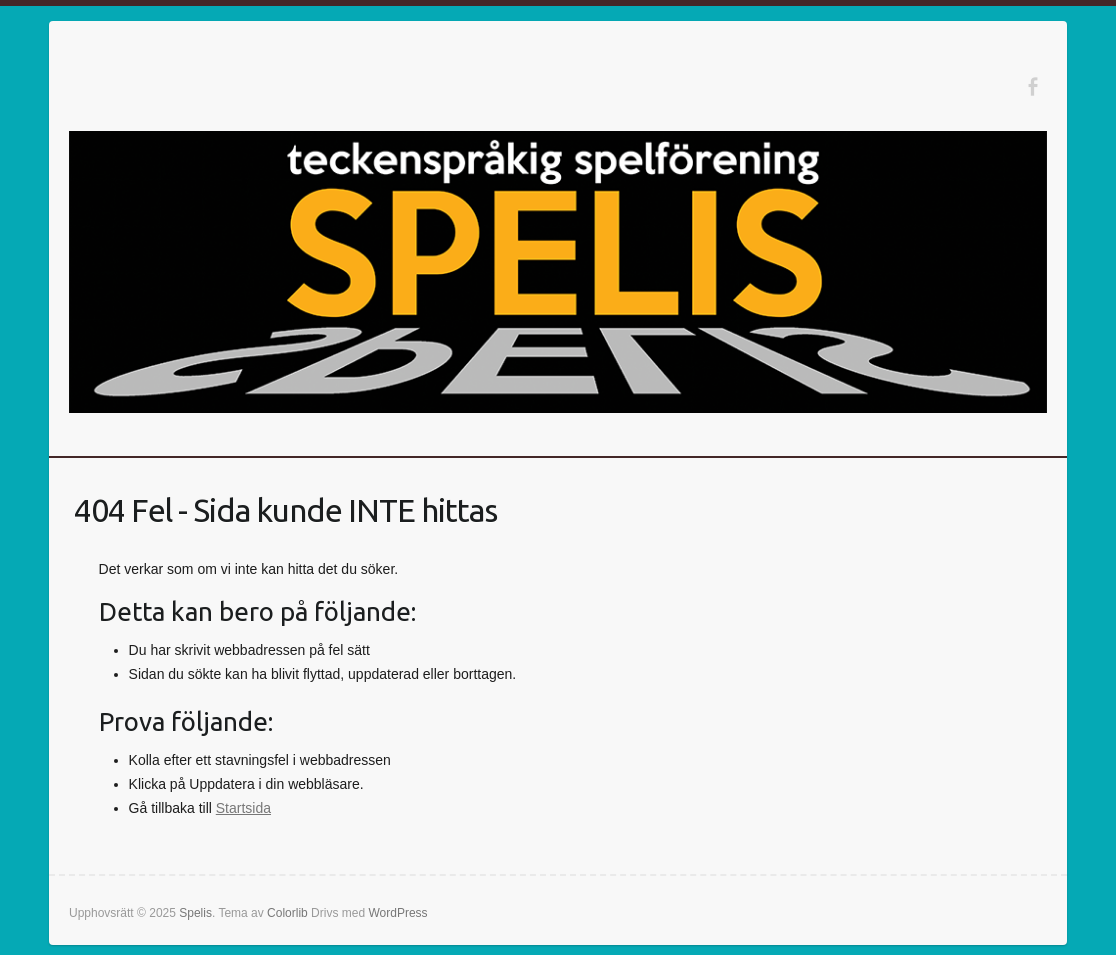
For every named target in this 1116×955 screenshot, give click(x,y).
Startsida (243, 808)
